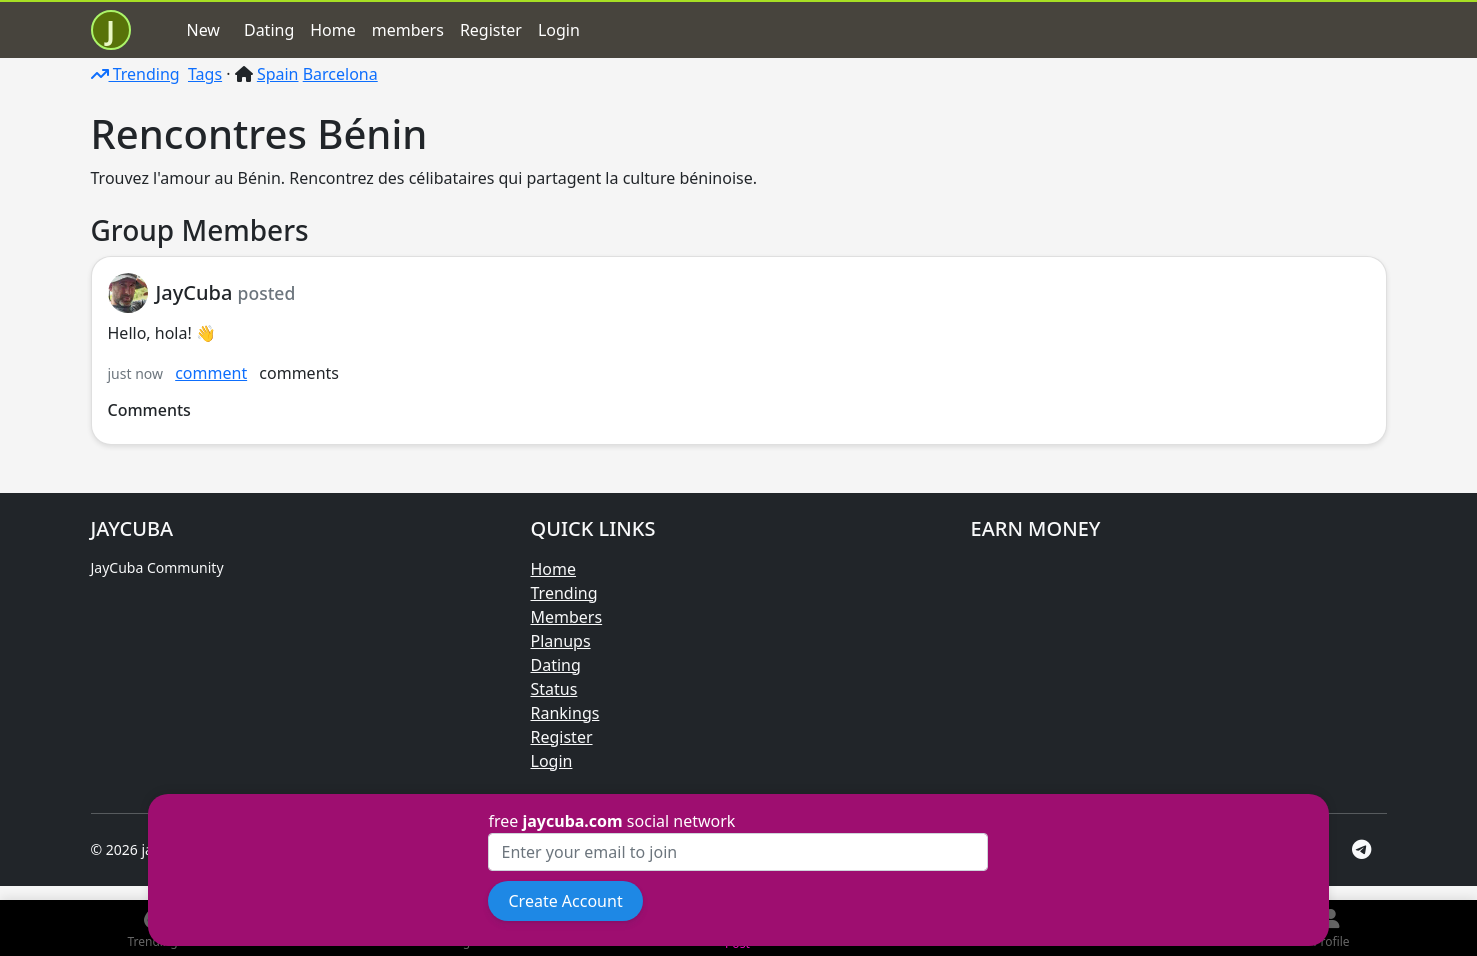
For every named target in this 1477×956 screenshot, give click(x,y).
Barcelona (340, 74)
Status (554, 689)
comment (211, 373)
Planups (561, 641)
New (203, 30)
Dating (269, 30)
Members (567, 617)
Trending (135, 74)
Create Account (565, 901)
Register (491, 30)
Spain (278, 74)
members (408, 30)
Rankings (565, 713)
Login (559, 30)
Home (333, 30)
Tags (205, 74)
